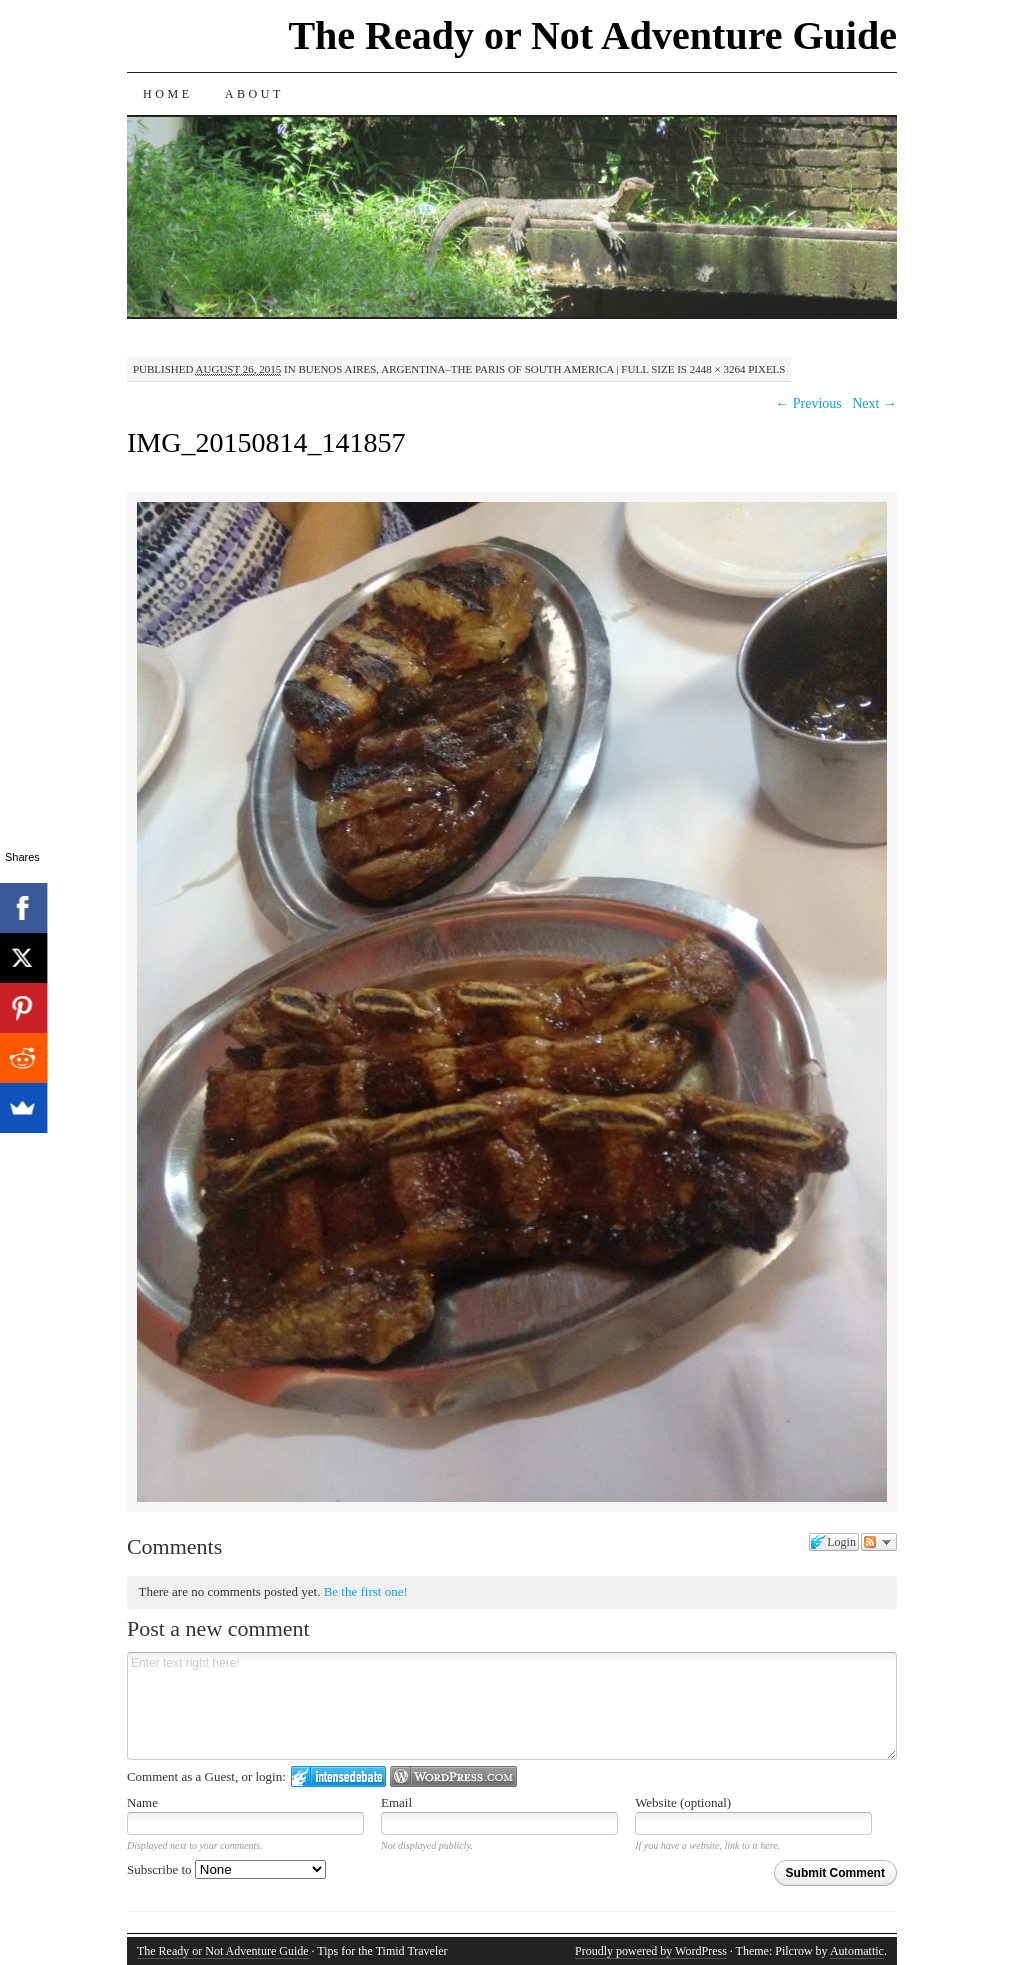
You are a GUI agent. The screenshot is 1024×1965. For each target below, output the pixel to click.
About (254, 94)
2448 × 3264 (718, 369)
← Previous (808, 403)
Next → (874, 403)
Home (168, 94)
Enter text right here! (512, 1706)
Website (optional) (683, 1802)
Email (396, 1802)
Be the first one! (366, 1591)
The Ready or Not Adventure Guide (592, 35)
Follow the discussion (879, 1542)
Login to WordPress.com (453, 1776)
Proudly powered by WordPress (651, 1951)
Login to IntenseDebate (338, 1776)
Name (142, 1802)
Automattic (857, 1951)
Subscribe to (226, 1869)
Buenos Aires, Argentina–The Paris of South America (455, 369)
